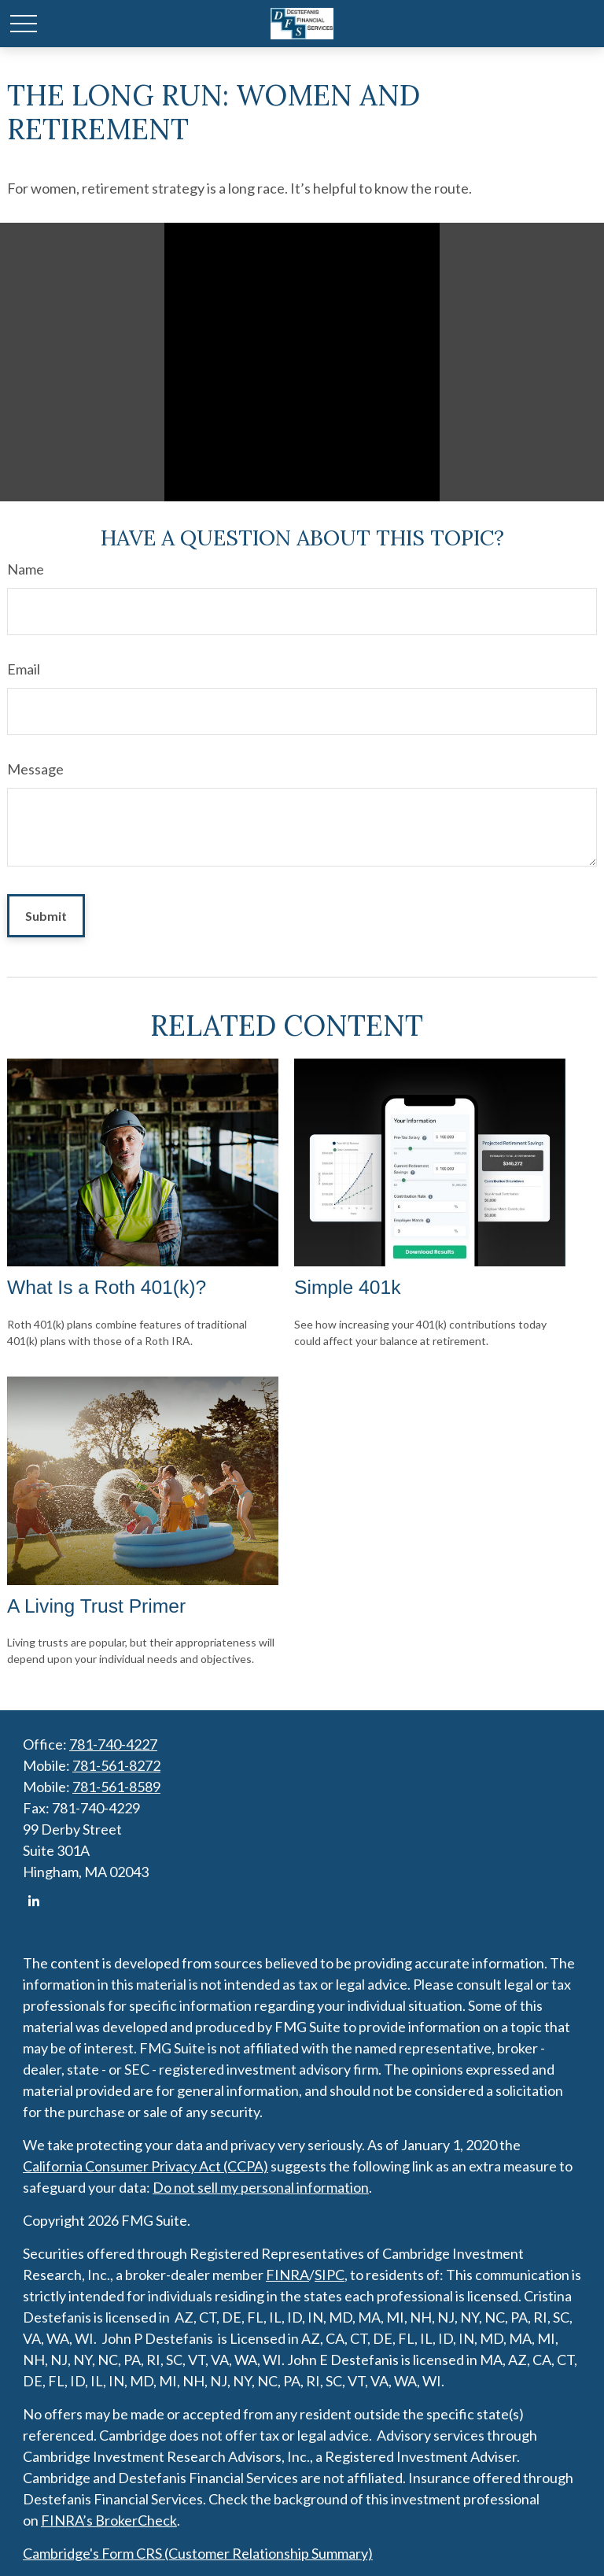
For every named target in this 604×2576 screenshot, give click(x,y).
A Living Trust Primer (96, 1606)
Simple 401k (347, 1287)
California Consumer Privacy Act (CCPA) (145, 2166)
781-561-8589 (116, 1786)
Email (23, 669)
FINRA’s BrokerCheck (109, 2520)
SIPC (329, 2274)
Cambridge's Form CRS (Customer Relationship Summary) (198, 2553)
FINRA (287, 2274)
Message (35, 769)
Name (25, 569)
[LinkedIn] (33, 1901)
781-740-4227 (113, 1744)
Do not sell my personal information (261, 2187)
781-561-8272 (116, 1765)
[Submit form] (46, 915)
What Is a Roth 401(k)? (106, 1287)
